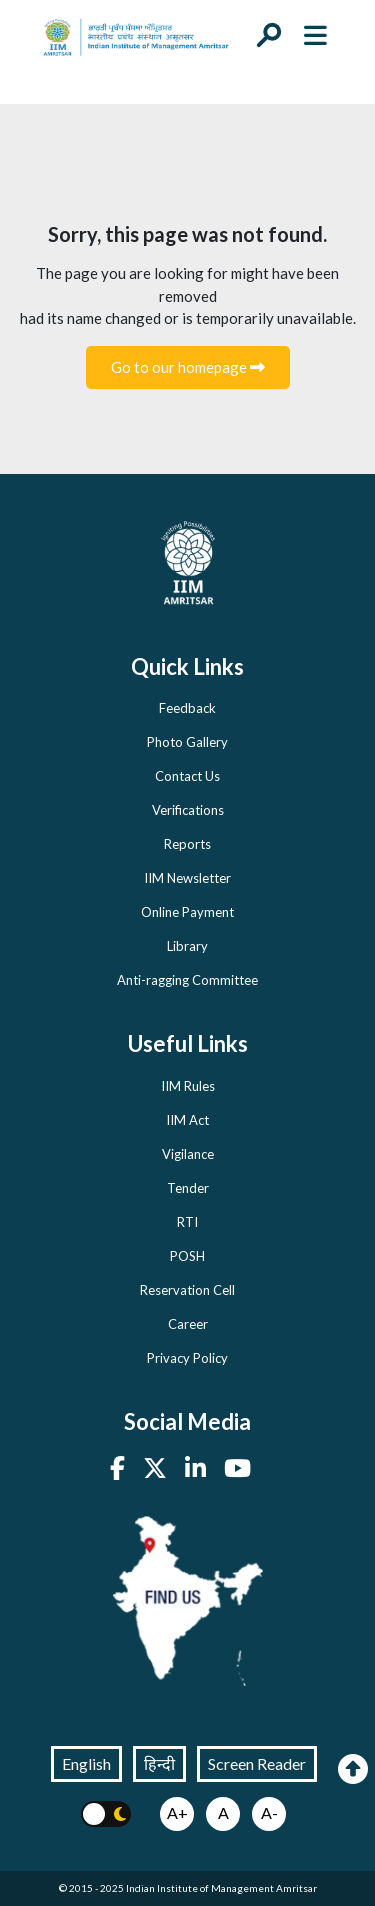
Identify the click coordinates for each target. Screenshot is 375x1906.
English (86, 1763)
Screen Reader (257, 1763)
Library (187, 946)
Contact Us (187, 776)
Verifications (188, 810)
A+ (177, 1812)
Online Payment (187, 912)
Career (188, 1324)
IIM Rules (188, 1086)
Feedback (187, 708)
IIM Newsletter (187, 878)
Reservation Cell (187, 1290)
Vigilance (188, 1154)
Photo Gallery (187, 742)
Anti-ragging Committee (187, 980)
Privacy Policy (187, 1358)
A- (269, 1812)
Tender (188, 1188)
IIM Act (187, 1120)
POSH (187, 1256)
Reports (187, 844)
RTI (187, 1222)
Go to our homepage (188, 367)
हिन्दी (159, 1763)
